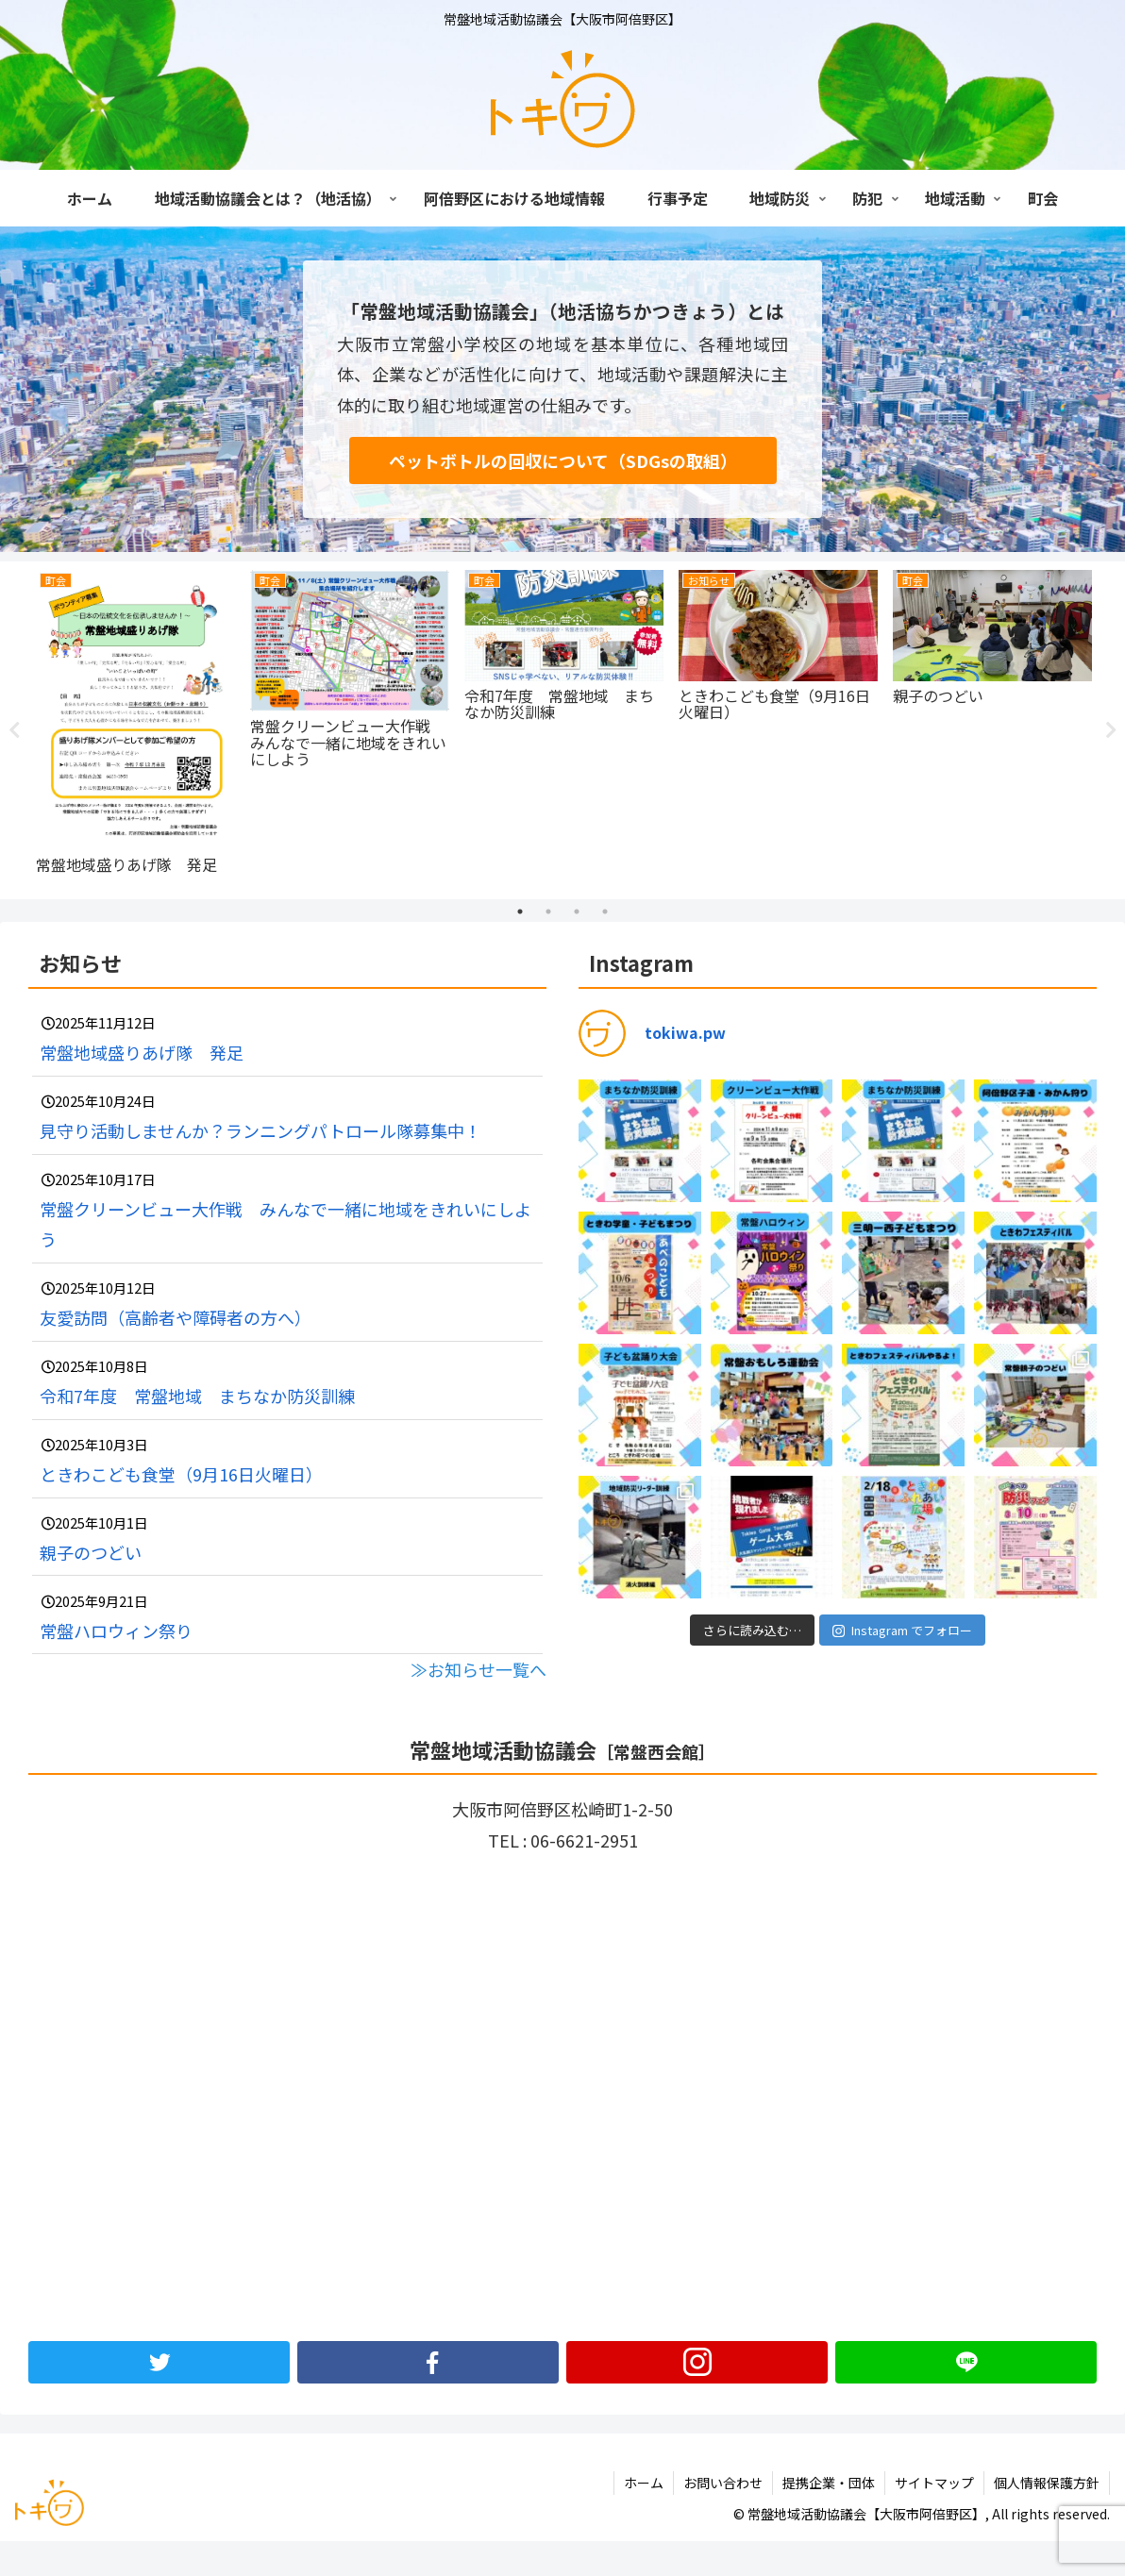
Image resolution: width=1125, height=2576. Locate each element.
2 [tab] (548, 910)
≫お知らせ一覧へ (478, 1668)
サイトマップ (934, 2481)
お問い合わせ (723, 2481)
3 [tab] (576, 910)
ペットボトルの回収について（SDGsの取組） (563, 460)
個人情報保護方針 (1047, 2481)
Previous (14, 730)
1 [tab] (520, 910)
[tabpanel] (131, 726)
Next (1110, 730)
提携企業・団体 (828, 2481)
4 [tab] (605, 910)
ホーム (643, 2481)
